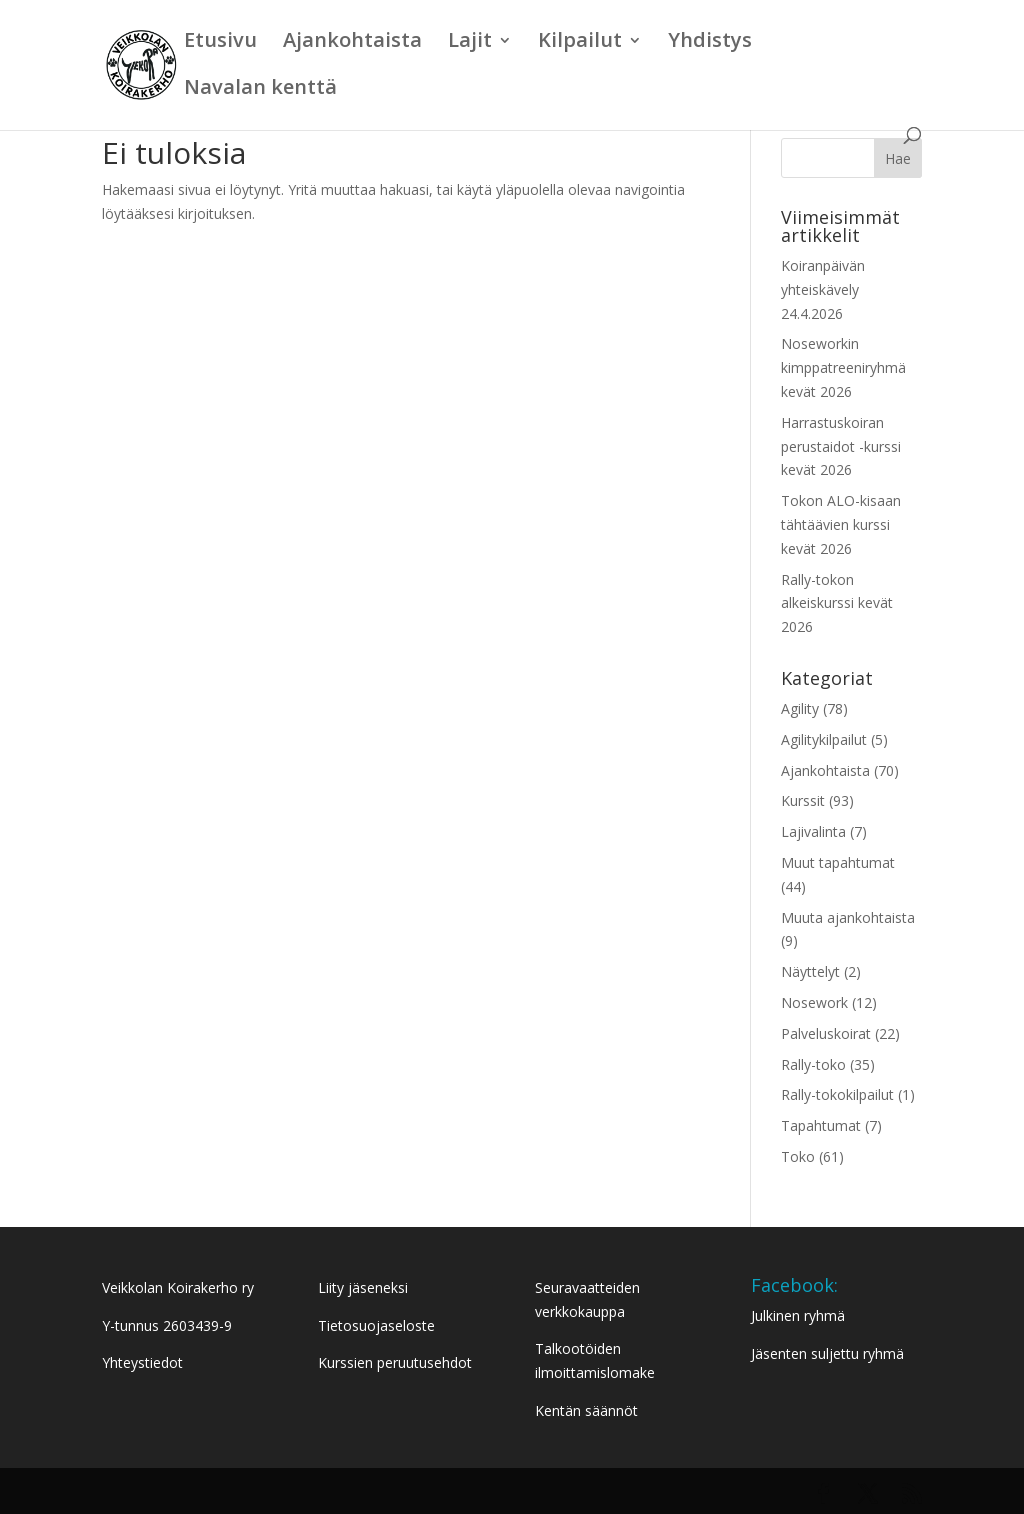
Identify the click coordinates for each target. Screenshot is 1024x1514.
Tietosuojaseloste (376, 1325)
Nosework (814, 1002)
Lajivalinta (813, 831)
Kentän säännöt (586, 1410)
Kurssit (803, 800)
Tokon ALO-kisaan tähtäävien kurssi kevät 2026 (841, 524)
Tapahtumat (821, 1125)
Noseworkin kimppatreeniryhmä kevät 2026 (843, 367)
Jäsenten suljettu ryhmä (827, 1353)
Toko (798, 1156)
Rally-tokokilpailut (837, 1094)
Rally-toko (813, 1064)
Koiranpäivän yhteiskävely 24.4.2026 (823, 289)
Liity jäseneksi (363, 1287)
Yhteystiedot (142, 1362)
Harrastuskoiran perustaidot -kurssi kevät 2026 (841, 446)
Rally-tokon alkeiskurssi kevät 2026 (837, 603)
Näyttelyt (810, 971)
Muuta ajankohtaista (848, 917)
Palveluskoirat (826, 1033)
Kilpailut (580, 43)
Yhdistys (710, 43)
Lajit (470, 43)
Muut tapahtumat (838, 862)
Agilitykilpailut (824, 739)
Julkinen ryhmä (798, 1315)
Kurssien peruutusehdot (395, 1362)
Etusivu (220, 43)
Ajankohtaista (352, 43)
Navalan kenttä (260, 90)
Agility (800, 708)
